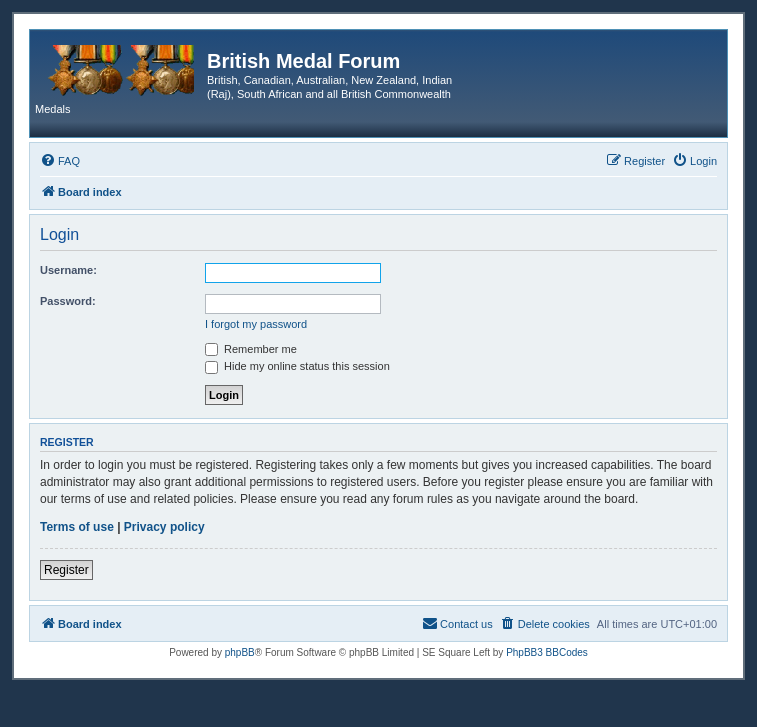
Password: (68, 301)
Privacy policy (164, 527)
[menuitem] (60, 161)
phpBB (240, 652)
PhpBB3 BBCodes (547, 652)
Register (66, 570)
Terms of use (77, 527)
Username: (68, 270)
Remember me (251, 349)
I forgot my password (256, 324)
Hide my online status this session (297, 366)
